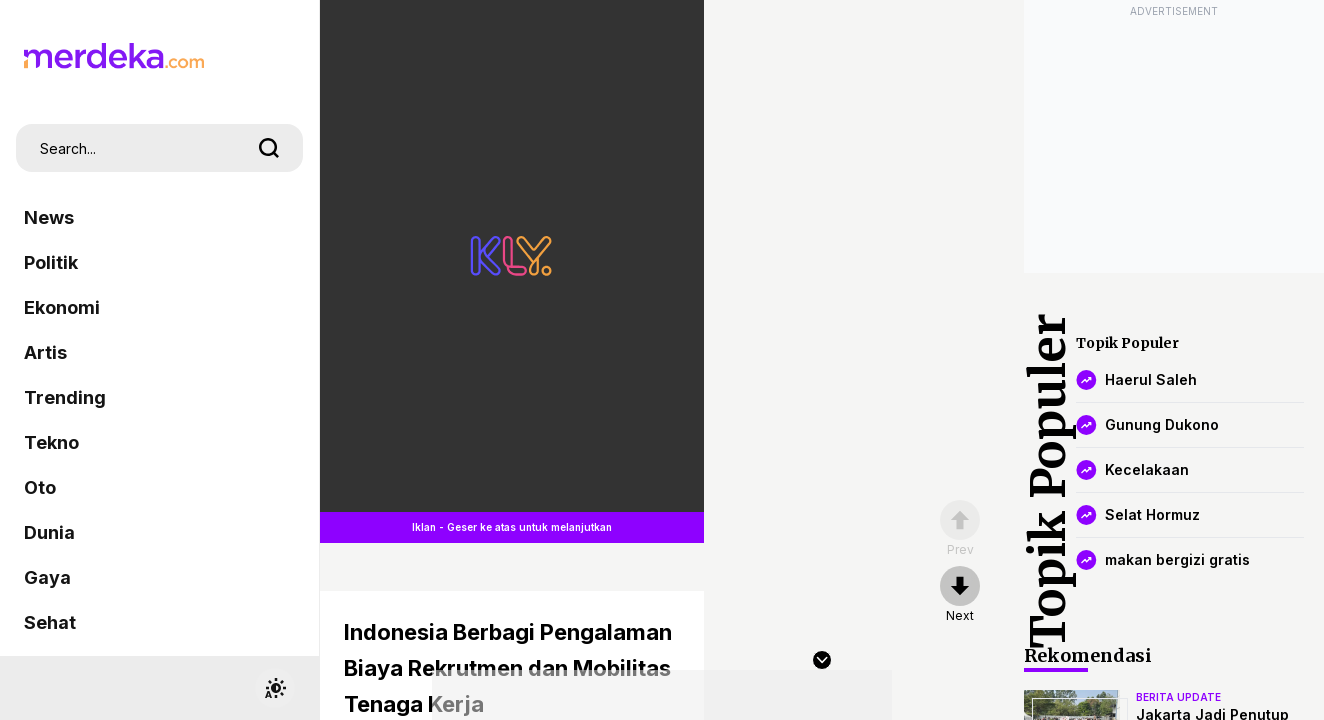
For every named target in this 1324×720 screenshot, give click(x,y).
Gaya (47, 577)
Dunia (49, 532)
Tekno (51, 442)
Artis (45, 352)
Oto (40, 487)
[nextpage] (960, 595)
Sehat (50, 622)
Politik (51, 262)
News (49, 217)
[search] (269, 148)
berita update (1178, 697)
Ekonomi (62, 307)
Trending (65, 397)
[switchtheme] (275, 688)
